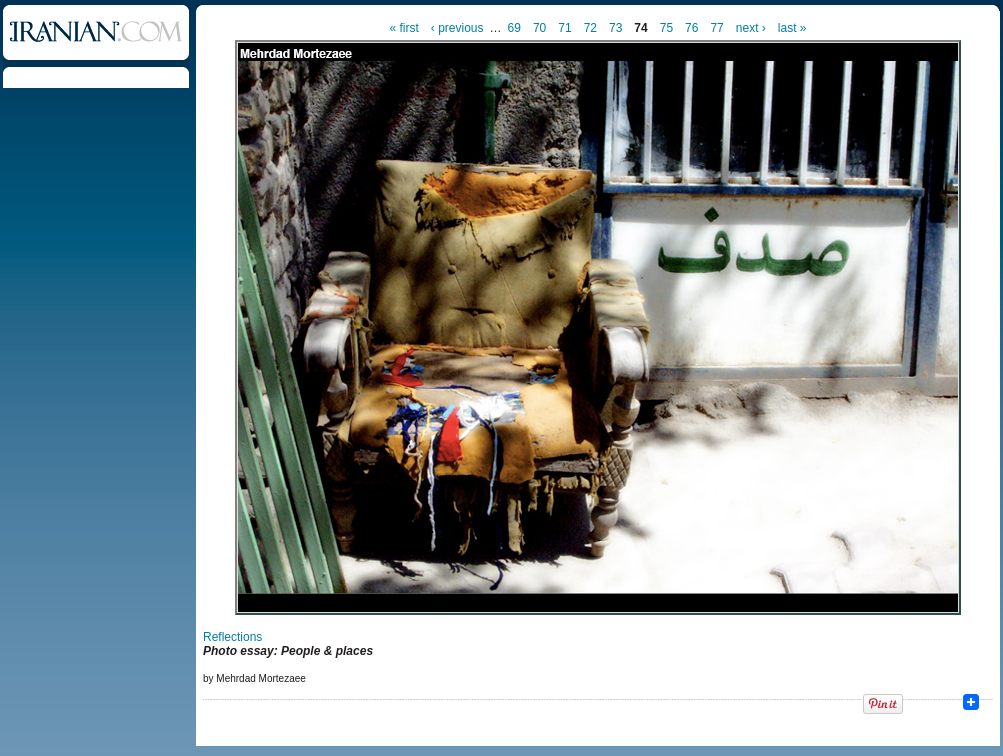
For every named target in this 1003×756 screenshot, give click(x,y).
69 (514, 28)
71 (564, 28)
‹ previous (457, 28)
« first (404, 28)
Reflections (232, 637)
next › (751, 28)
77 (716, 28)
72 (590, 28)
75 (666, 28)
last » (792, 28)
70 (539, 28)
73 (615, 28)
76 (691, 28)
